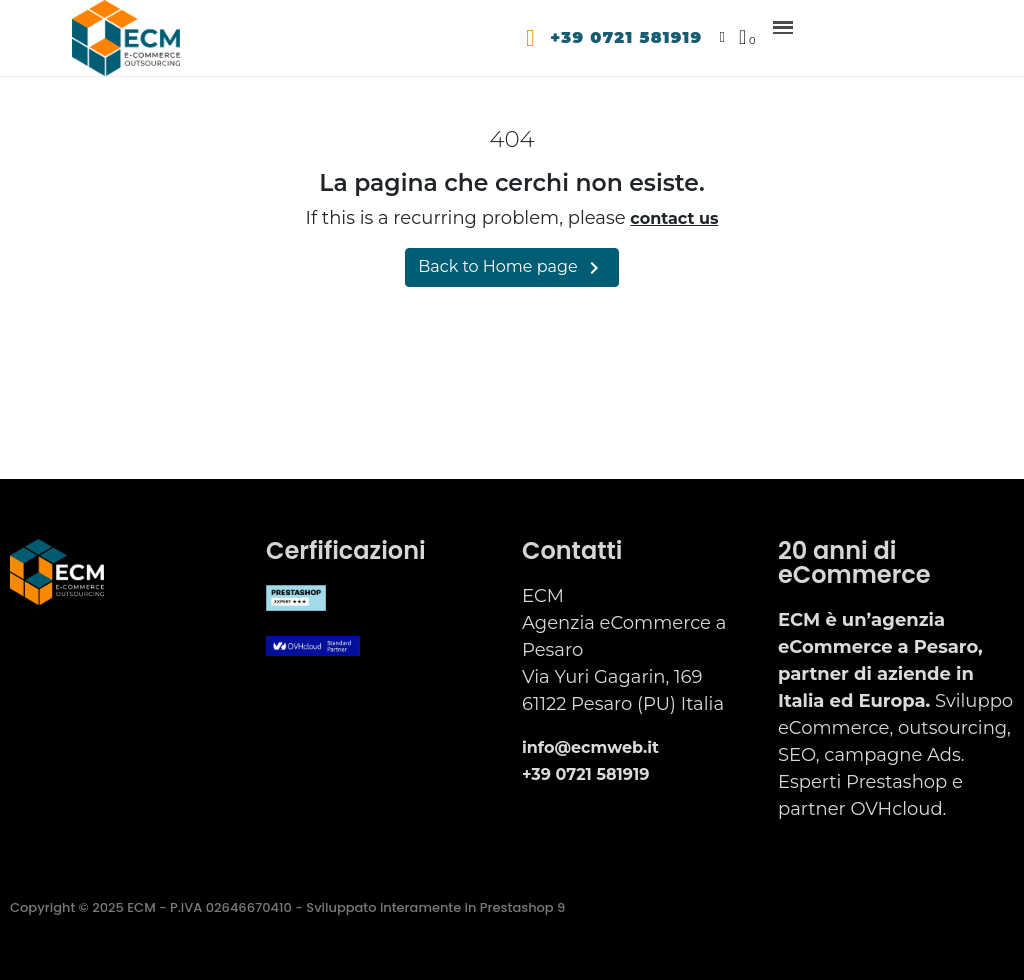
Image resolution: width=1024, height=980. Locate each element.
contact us (674, 218)
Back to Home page (512, 268)
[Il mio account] (722, 37)
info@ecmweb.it (590, 747)
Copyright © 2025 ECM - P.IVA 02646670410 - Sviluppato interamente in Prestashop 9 (287, 907)
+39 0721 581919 (627, 37)
